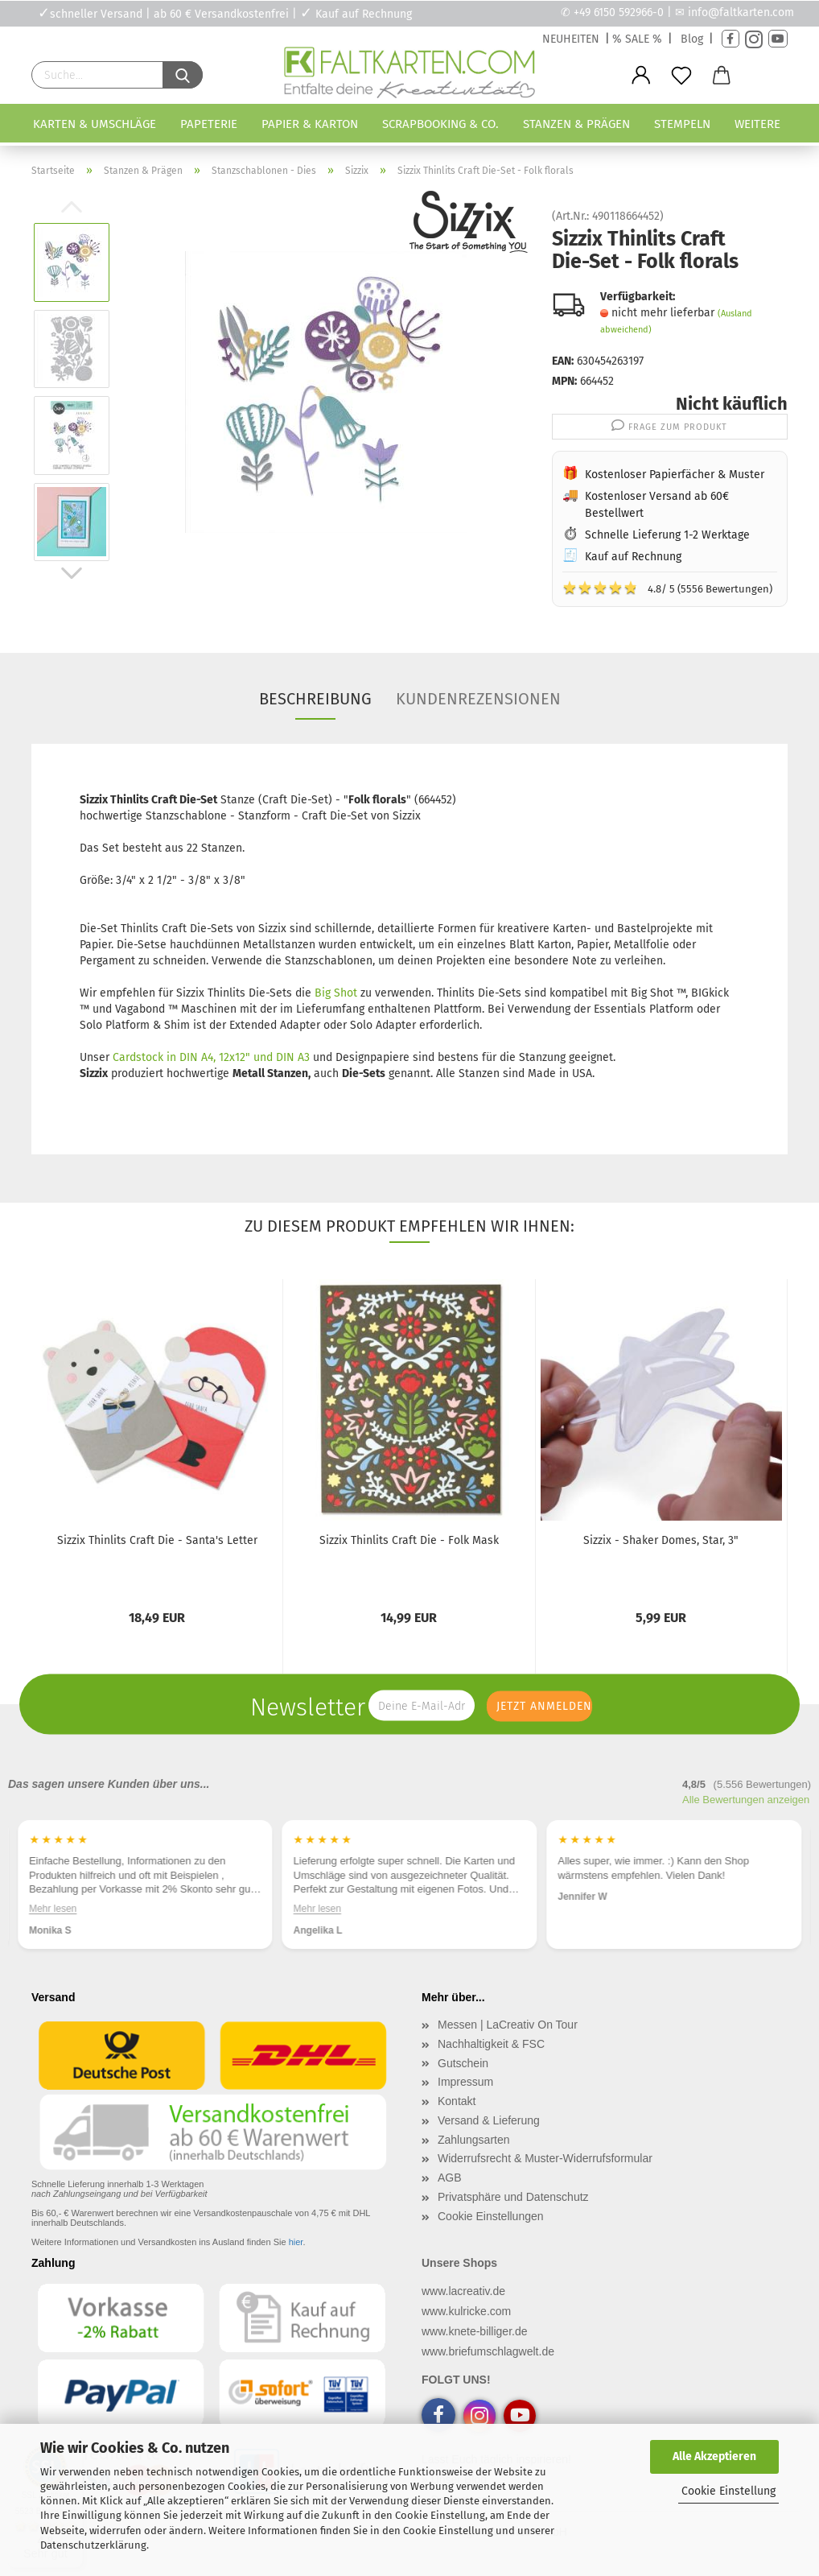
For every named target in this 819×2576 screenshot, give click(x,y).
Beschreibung (315, 698)
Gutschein (463, 2063)
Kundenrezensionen (478, 698)
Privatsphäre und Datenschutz (513, 2196)
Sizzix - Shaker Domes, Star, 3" (661, 1540)
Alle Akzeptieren (714, 2456)
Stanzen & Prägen (576, 124)
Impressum (465, 2081)
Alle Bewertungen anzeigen (745, 1800)
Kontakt (456, 2101)
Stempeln (682, 124)
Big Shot (336, 993)
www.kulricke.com (466, 2311)
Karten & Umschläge (94, 124)
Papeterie (208, 124)
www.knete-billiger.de (475, 2331)
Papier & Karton (309, 124)
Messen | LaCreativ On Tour (508, 2024)
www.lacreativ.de (463, 2291)
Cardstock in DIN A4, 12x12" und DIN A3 (211, 1057)
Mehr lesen (52, 1908)
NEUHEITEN (570, 39)
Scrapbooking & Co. (440, 124)
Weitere (757, 124)
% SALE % (637, 39)
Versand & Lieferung (489, 2120)
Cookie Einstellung (728, 2491)
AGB (450, 2177)
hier (296, 2242)
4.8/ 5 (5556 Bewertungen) (667, 588)
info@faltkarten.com (741, 12)
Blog (692, 39)
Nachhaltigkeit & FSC (491, 2043)
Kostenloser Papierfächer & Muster (674, 474)
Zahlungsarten (474, 2139)
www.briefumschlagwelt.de (488, 2351)
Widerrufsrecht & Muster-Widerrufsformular (545, 2158)
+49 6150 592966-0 (619, 12)
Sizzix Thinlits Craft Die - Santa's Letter (157, 1540)
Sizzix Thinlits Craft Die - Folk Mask (409, 1540)
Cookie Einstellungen (491, 2216)
